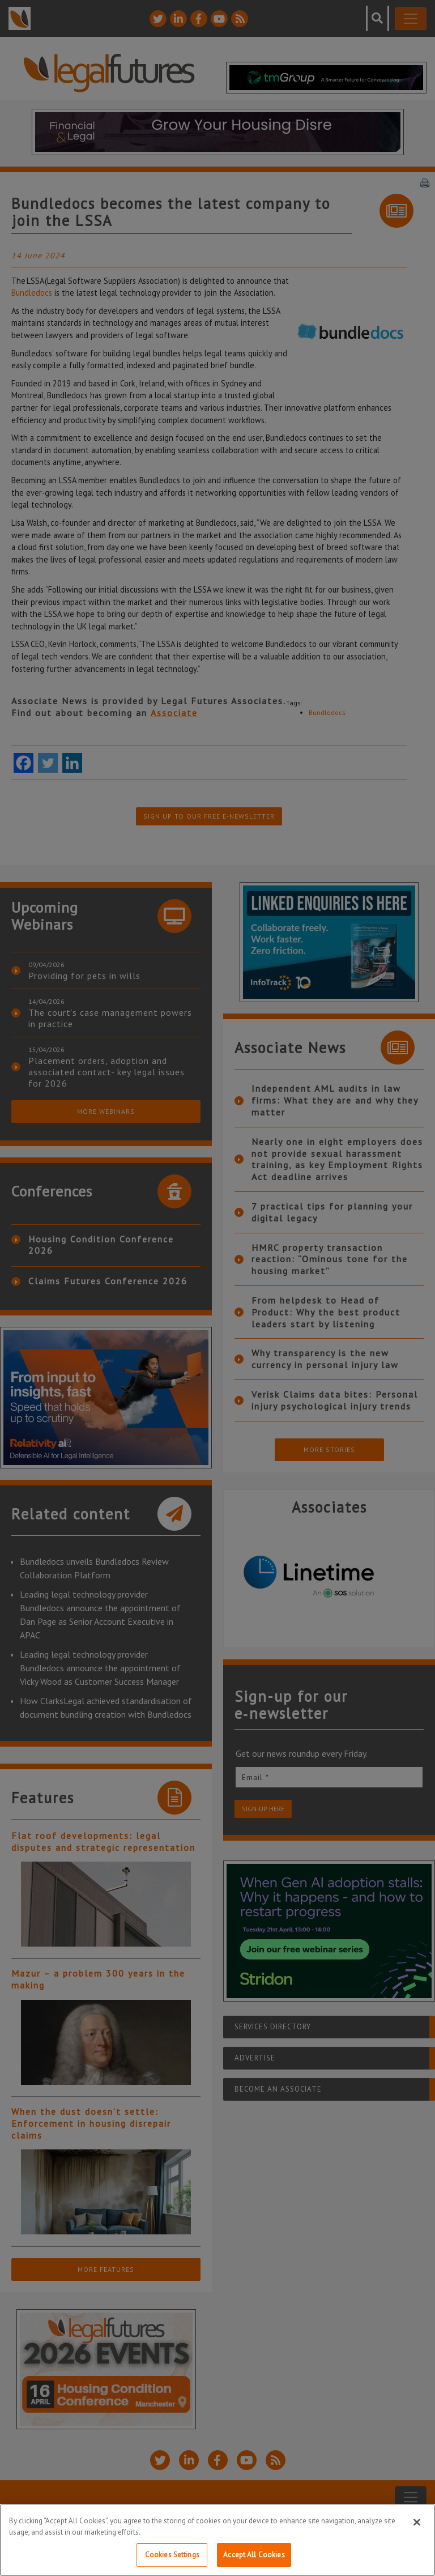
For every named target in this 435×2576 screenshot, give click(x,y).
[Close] (416, 2522)
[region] (217, 2540)
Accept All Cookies (253, 2555)
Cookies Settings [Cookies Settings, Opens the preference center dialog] (172, 2555)
